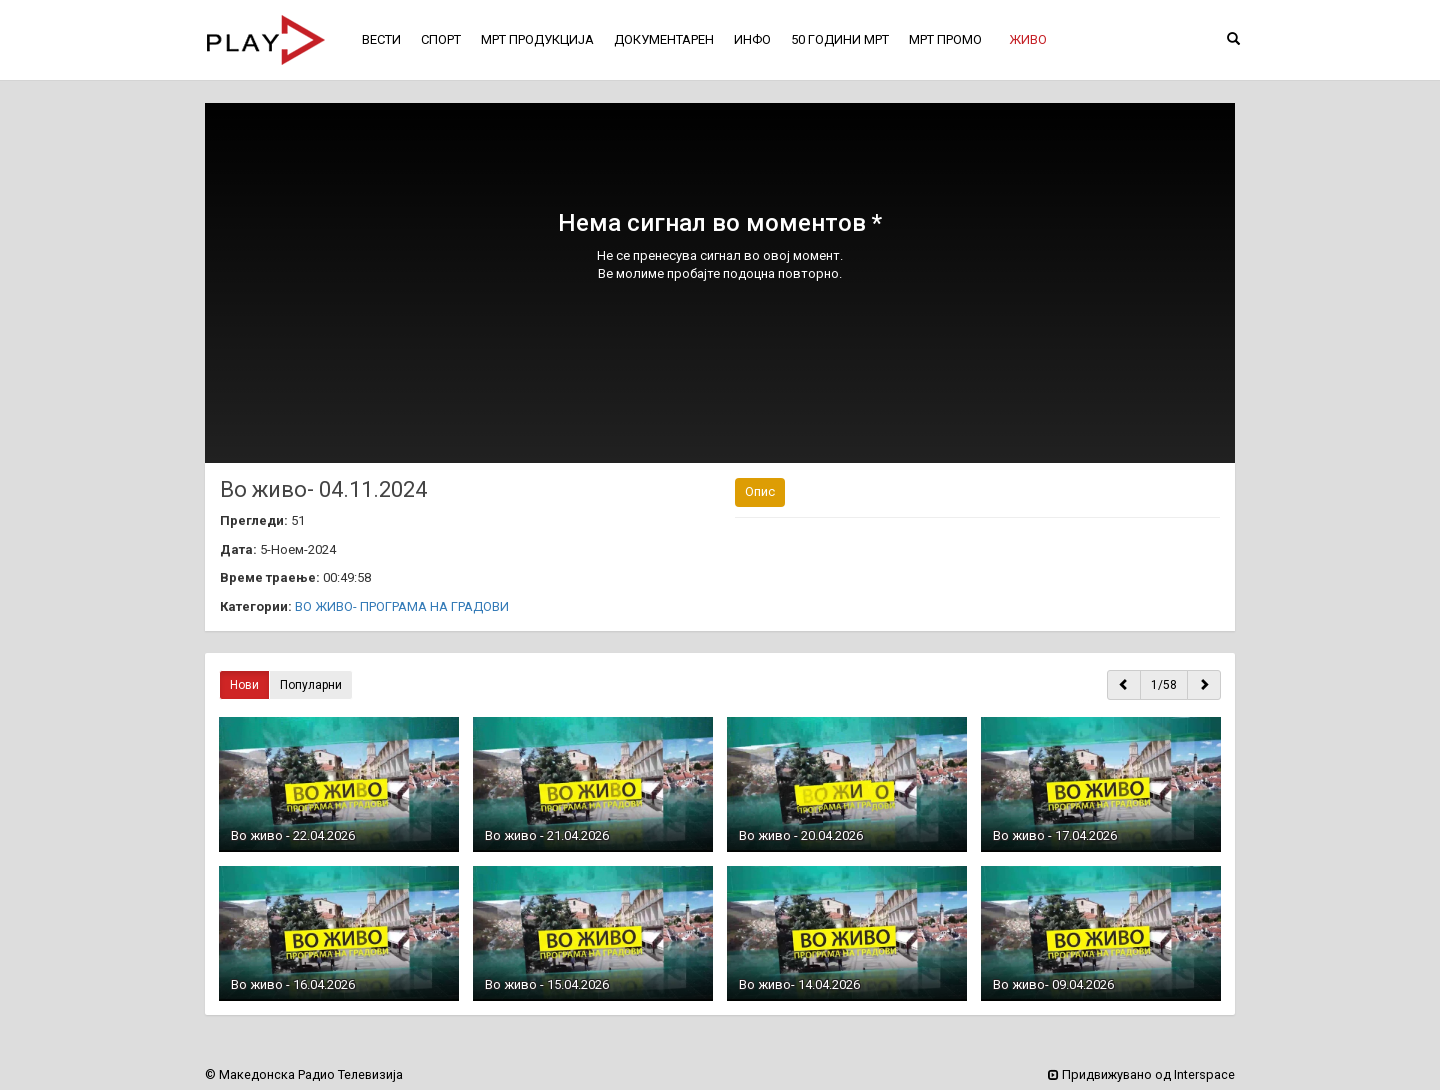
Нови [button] (244, 685)
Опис (760, 491)
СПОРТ (441, 39)
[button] (1028, 40)
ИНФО (752, 39)
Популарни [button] (311, 685)
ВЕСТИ (381, 39)
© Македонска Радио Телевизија (304, 1074)
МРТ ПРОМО (945, 39)
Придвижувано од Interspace (1141, 1074)
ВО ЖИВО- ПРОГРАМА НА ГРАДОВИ (402, 606)
